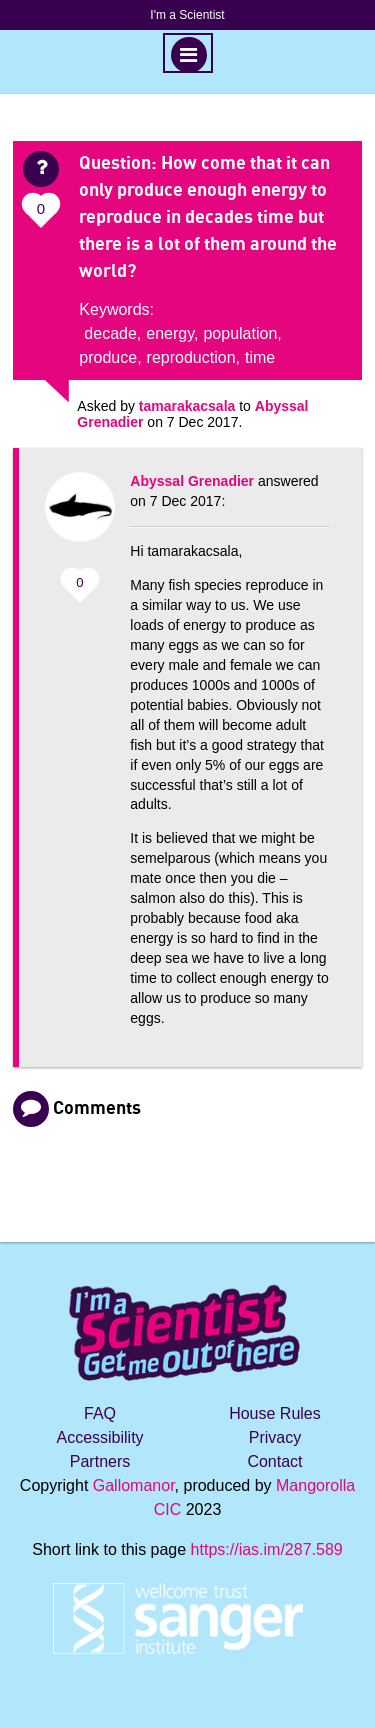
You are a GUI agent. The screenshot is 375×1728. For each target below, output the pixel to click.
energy (170, 333)
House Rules (275, 1413)
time (260, 357)
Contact (274, 1461)
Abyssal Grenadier (192, 481)
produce (108, 357)
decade (110, 333)
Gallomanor (134, 1485)
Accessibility (99, 1437)
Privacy (275, 1437)
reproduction (191, 357)
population (240, 333)
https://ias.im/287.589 (267, 1549)
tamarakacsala (187, 406)
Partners (100, 1461)
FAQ (100, 1413)
